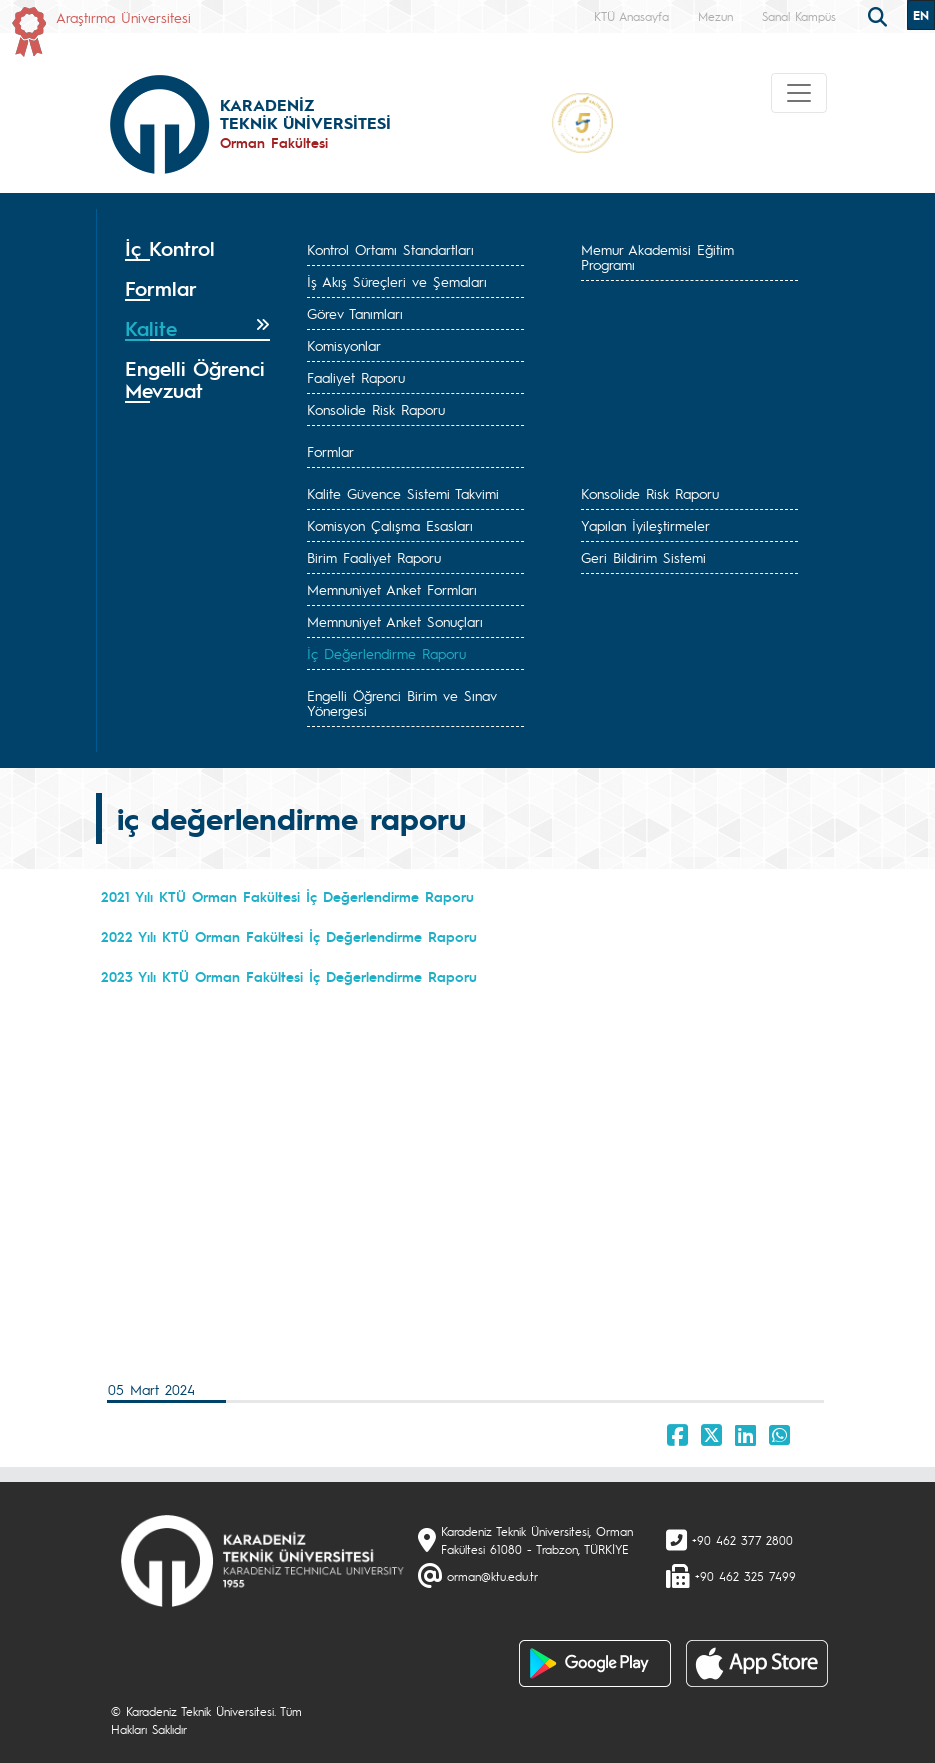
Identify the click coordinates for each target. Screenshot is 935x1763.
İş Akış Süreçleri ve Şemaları (397, 281)
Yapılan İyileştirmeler (645, 525)
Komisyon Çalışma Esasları (390, 525)
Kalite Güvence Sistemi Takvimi (403, 493)
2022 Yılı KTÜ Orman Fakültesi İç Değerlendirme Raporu (292, 936)
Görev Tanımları (355, 313)
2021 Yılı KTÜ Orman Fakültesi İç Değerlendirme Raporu (290, 896)
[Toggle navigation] (799, 93)
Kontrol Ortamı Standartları (390, 249)
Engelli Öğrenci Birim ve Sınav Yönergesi (402, 702)
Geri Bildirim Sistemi (643, 557)
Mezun (715, 16)
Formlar (330, 451)
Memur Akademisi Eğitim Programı (657, 256)
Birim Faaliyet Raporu (374, 557)
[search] (880, 15)
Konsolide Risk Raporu (376, 409)
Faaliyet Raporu (356, 377)
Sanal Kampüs (799, 16)
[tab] (198, 249)
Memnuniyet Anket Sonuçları (395, 621)
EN (921, 15)
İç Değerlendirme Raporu (386, 653)
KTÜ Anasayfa (631, 16)
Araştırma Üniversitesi (123, 17)
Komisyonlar (344, 345)
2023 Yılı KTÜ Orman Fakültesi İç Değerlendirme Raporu (292, 976)
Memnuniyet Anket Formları (392, 589)
